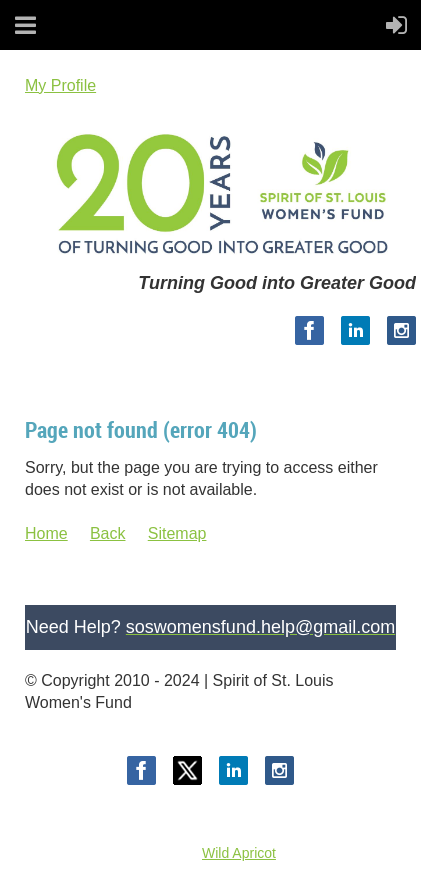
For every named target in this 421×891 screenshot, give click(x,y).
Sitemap (177, 533)
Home (46, 533)
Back (108, 533)
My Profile (60, 85)
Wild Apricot (239, 853)
